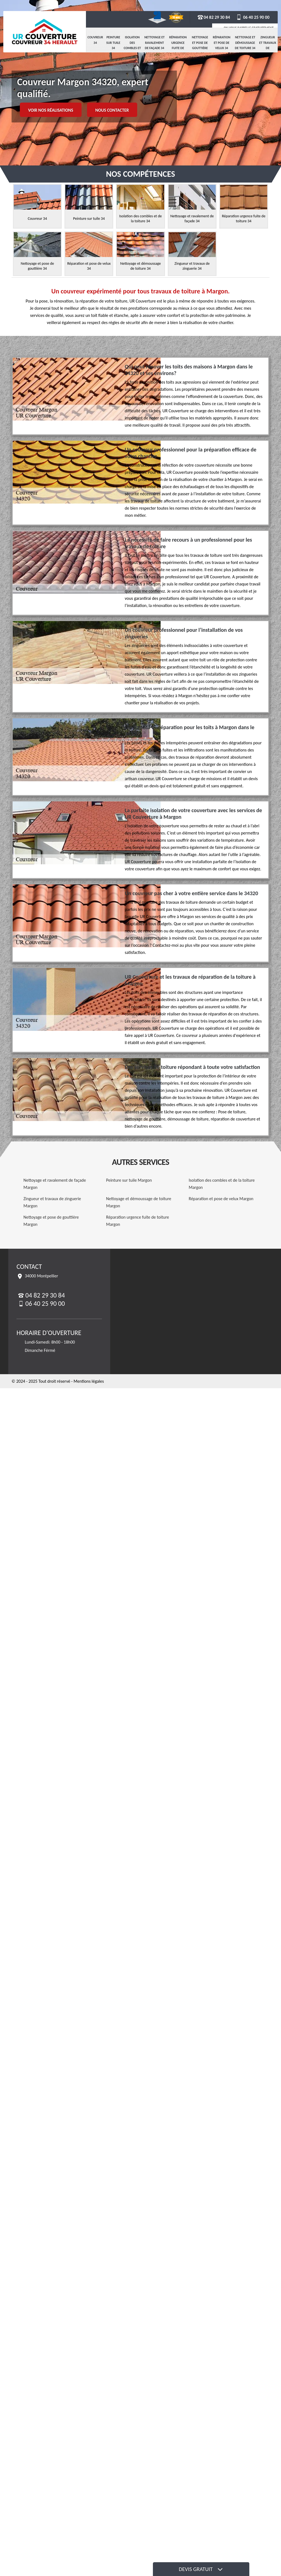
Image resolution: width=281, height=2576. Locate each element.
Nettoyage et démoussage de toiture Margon (138, 1202)
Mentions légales (89, 1381)
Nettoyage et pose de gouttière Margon (51, 1221)
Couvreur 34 (95, 40)
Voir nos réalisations (50, 110)
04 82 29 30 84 (213, 17)
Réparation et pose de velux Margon (221, 1198)
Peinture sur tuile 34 (113, 42)
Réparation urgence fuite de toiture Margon (137, 1221)
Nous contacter (112, 110)
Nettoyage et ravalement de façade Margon (54, 1184)
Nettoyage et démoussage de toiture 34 (245, 42)
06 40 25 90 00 (252, 17)
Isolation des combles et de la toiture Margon (222, 1184)
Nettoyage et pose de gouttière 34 (200, 45)
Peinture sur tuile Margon (129, 1180)
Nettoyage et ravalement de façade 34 (154, 42)
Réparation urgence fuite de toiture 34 (178, 45)
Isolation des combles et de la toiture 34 (132, 48)
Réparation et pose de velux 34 (221, 42)
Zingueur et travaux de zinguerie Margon (52, 1202)
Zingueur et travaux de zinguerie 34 (267, 48)
